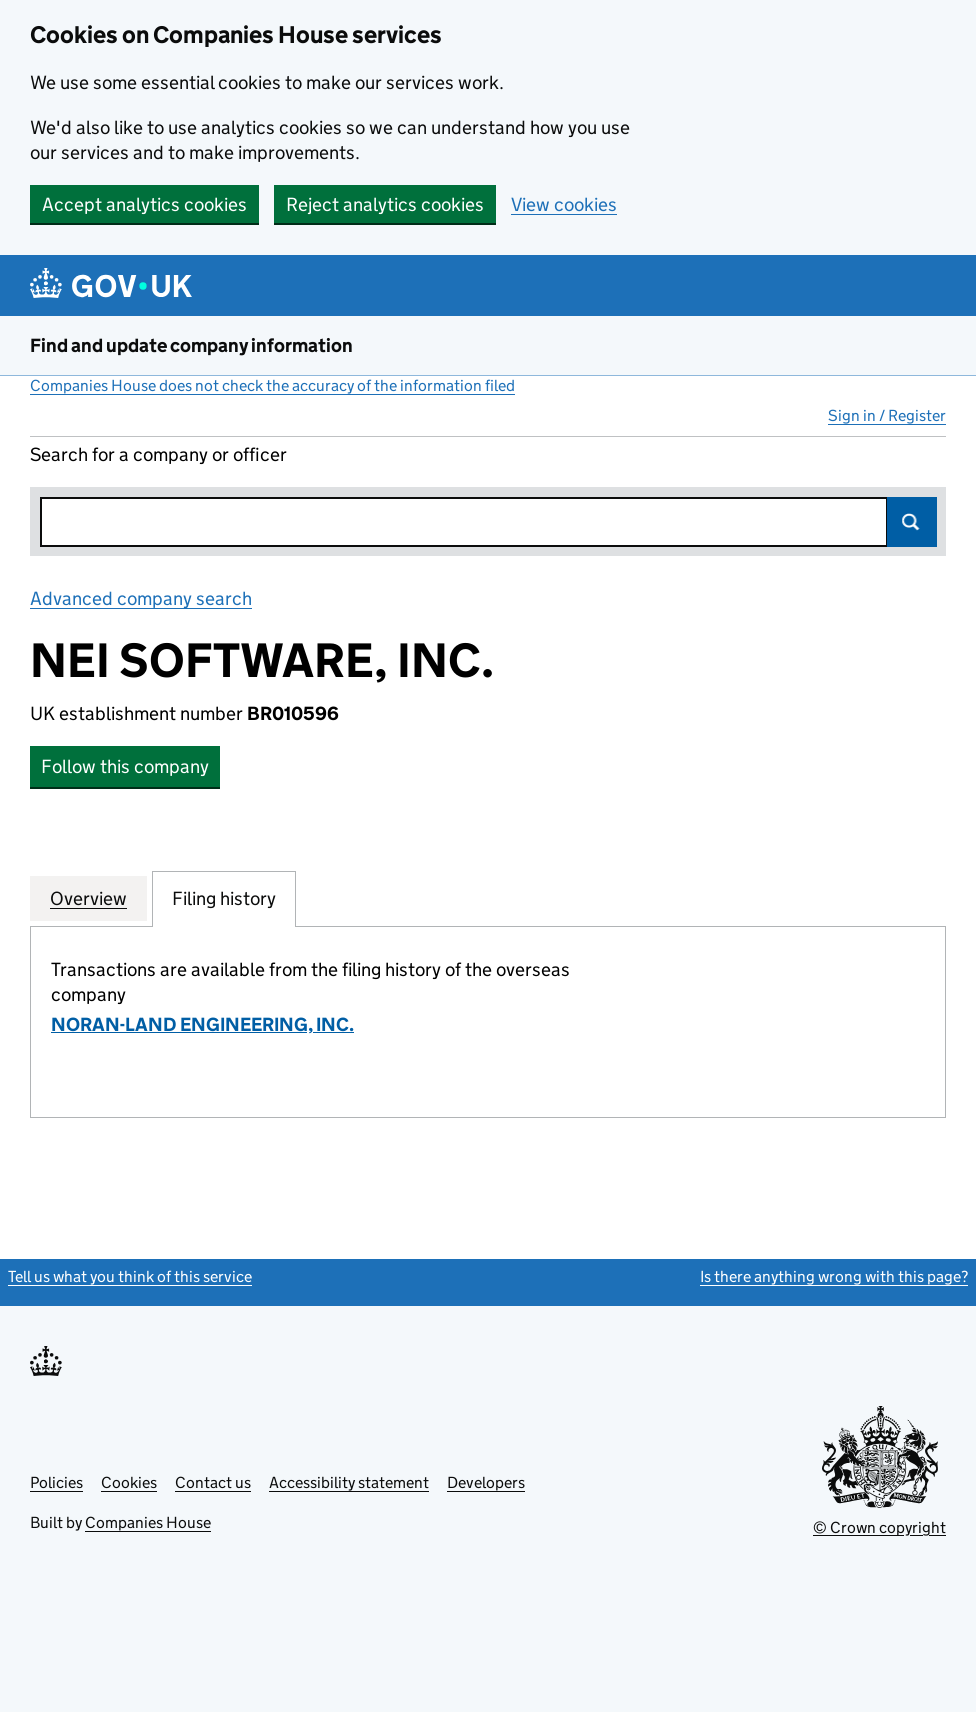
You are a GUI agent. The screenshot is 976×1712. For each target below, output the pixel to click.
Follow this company (125, 766)
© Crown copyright (879, 1527)
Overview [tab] (88, 898)
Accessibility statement (349, 1482)
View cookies (564, 204)
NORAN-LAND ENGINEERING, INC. (202, 1024)
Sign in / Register (887, 415)
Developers (486, 1482)
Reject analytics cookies (385, 204)
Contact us (213, 1482)
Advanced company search (141, 598)
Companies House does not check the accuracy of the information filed (272, 385)
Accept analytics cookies (144, 204)
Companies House (148, 1522)
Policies (56, 1482)
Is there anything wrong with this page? (834, 1276)
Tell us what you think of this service (130, 1276)
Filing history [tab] (224, 898)
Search (912, 522)
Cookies (129, 1482)
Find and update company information (191, 345)
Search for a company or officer (158, 454)
